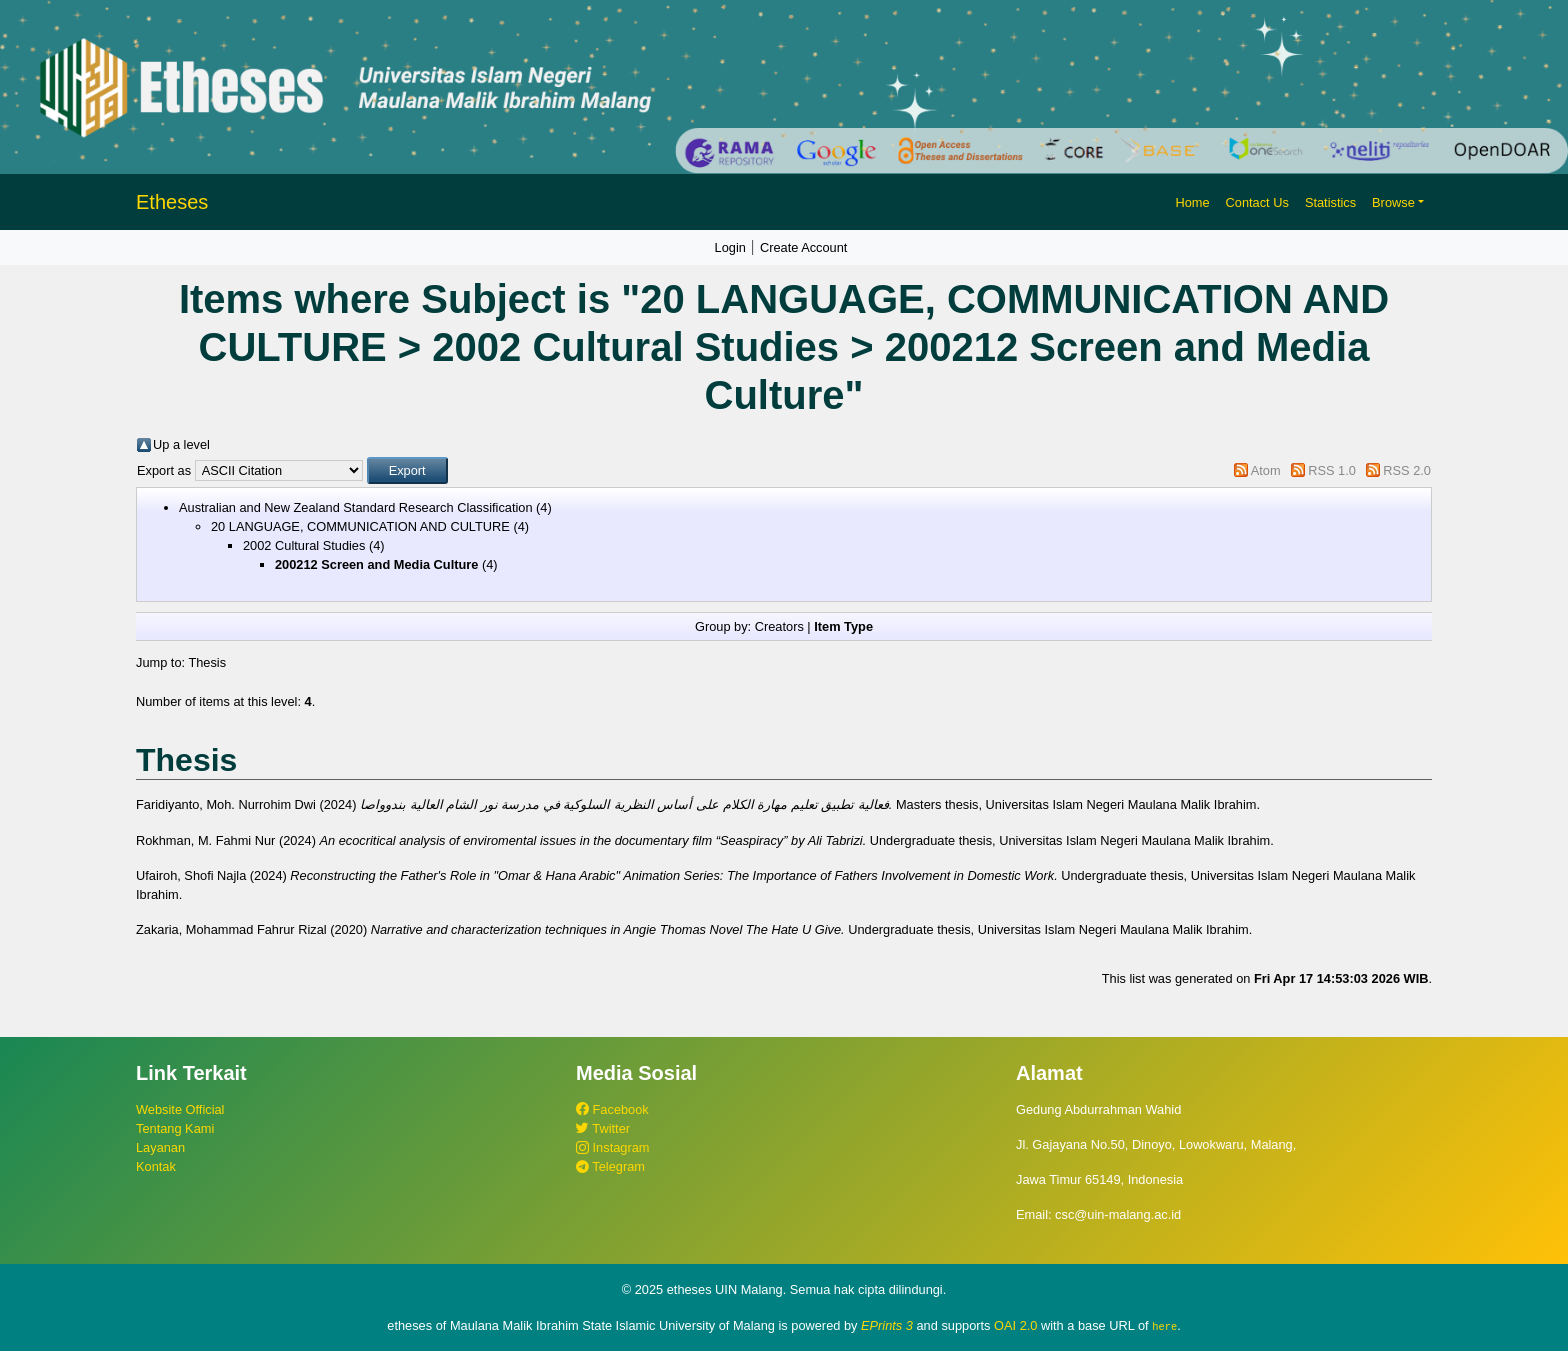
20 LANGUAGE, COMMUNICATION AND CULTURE (360, 526)
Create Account (804, 247)
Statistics (1330, 202)
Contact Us (1257, 202)
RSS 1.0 (1332, 470)
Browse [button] (1393, 202)
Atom (1266, 470)
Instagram (612, 1147)
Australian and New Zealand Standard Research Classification (356, 507)
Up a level (181, 444)
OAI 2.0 (1015, 1325)
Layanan (160, 1147)
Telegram (610, 1166)
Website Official (180, 1109)
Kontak (156, 1166)
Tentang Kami (175, 1128)
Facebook (612, 1109)
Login (730, 247)
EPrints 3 (887, 1325)
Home (1192, 202)
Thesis (207, 662)
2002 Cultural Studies (304, 545)
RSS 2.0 (1407, 470)
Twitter (603, 1128)
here (1164, 1326)
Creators (779, 626)
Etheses (172, 202)
